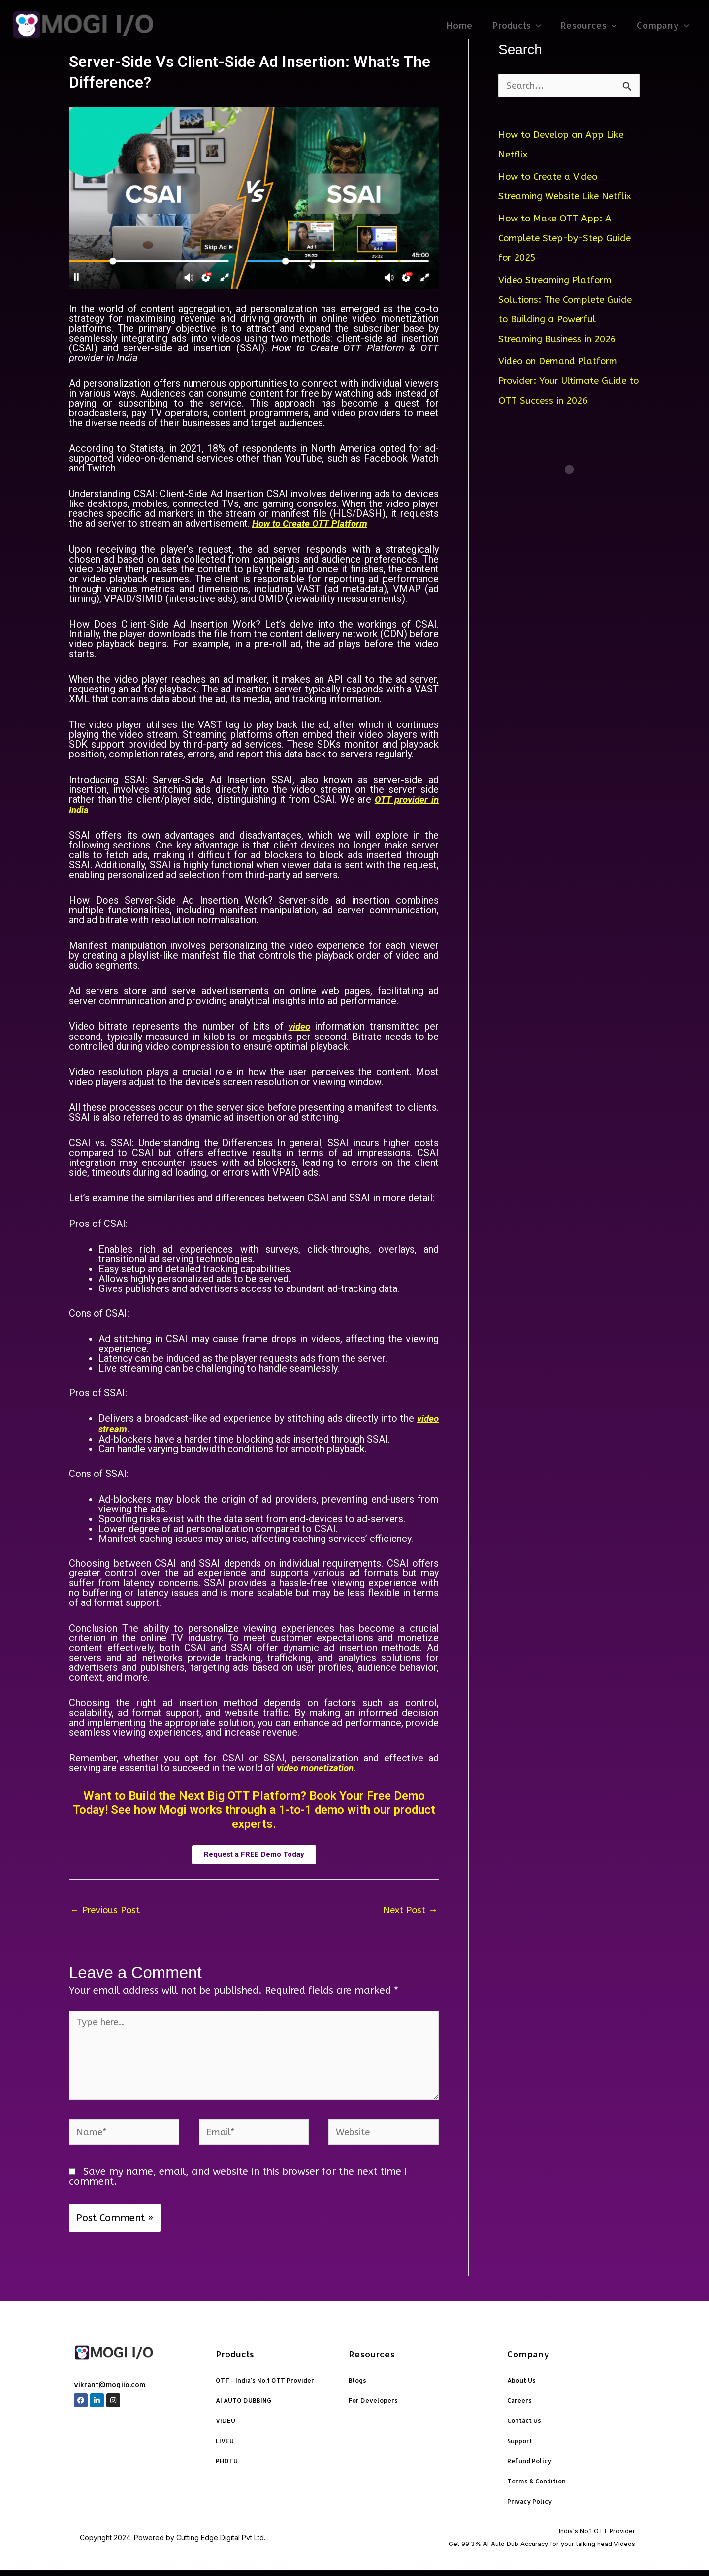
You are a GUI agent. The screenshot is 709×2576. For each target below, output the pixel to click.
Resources (591, 25)
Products (521, 25)
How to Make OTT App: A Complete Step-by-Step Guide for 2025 (569, 258)
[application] (541, 25)
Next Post (409, 1908)
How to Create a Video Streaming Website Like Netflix (553, 196)
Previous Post (107, 1908)
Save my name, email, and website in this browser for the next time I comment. (238, 2182)
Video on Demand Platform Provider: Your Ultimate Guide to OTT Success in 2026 (567, 401)
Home (466, 25)
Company (664, 25)
